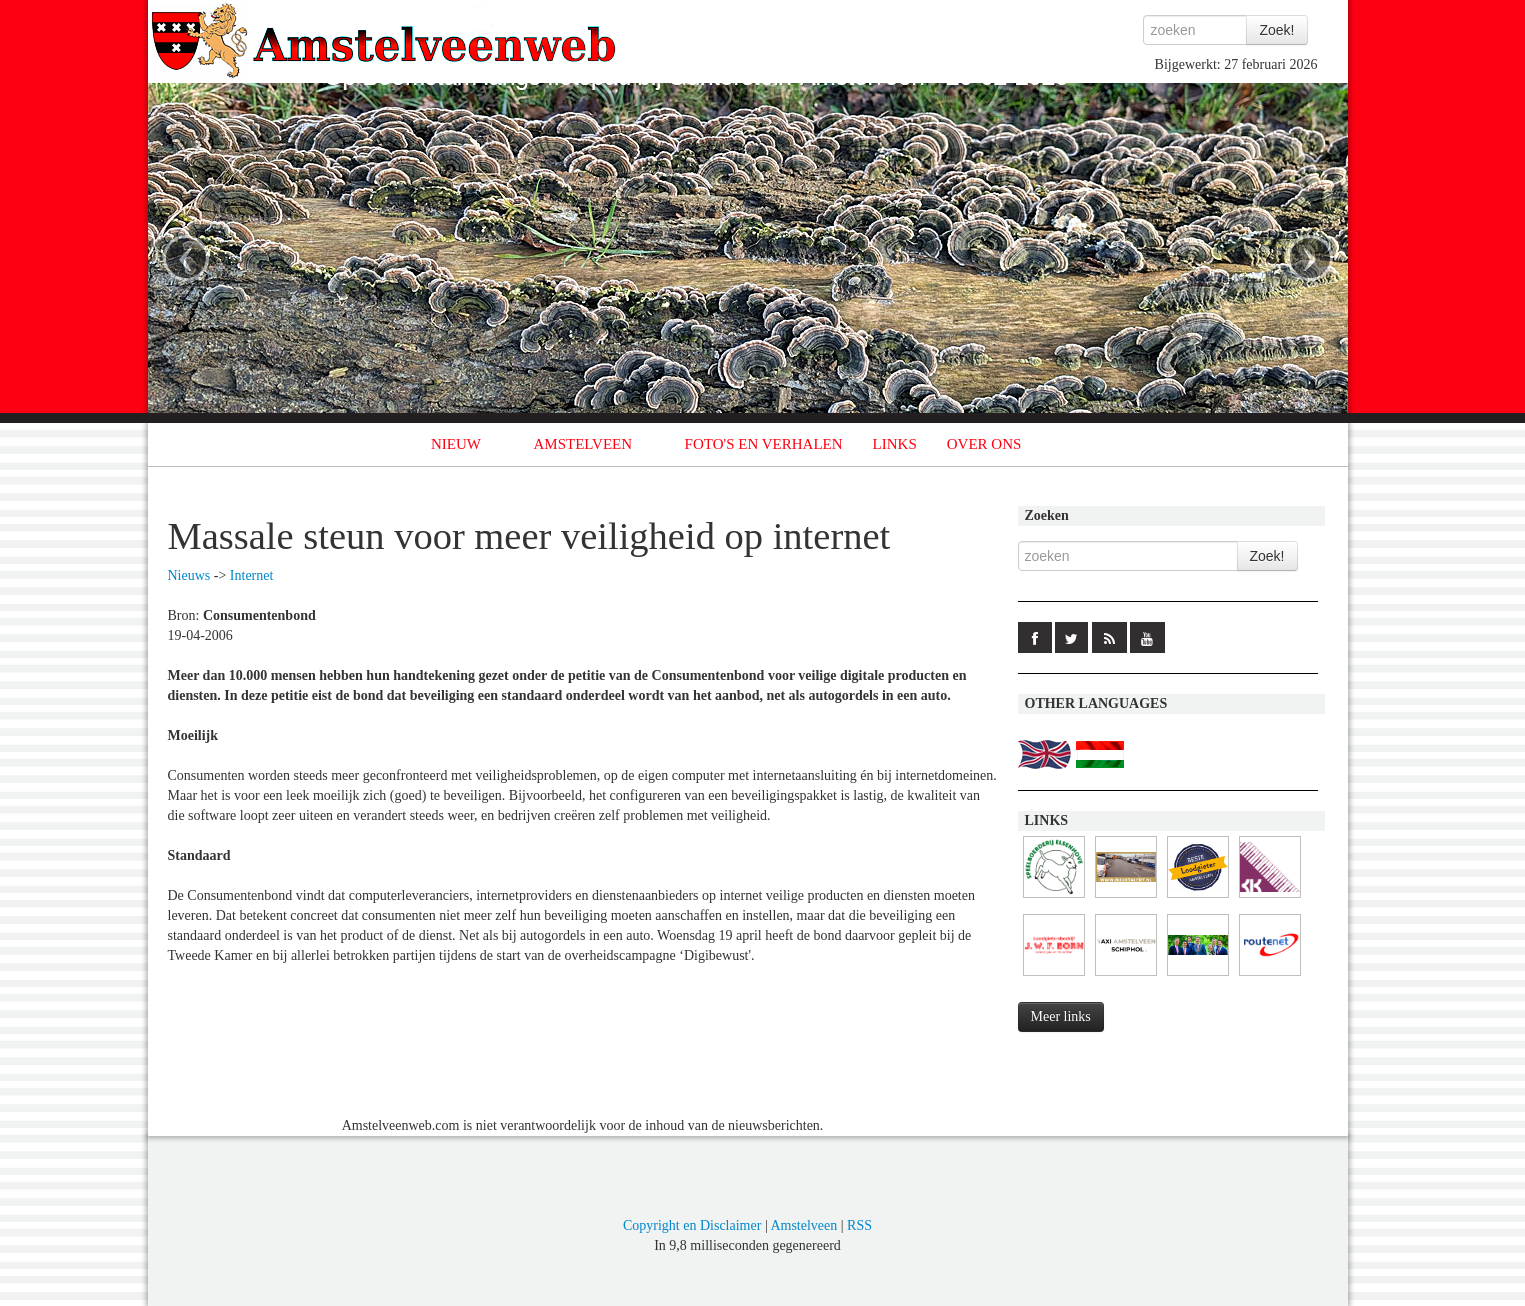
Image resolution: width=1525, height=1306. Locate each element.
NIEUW (456, 444)
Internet (252, 575)
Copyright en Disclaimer (692, 1225)
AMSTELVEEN (582, 444)
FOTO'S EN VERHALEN (764, 444)
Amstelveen (803, 1225)
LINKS (895, 444)
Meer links (1061, 1016)
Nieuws (189, 575)
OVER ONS (984, 444)
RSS (859, 1225)
